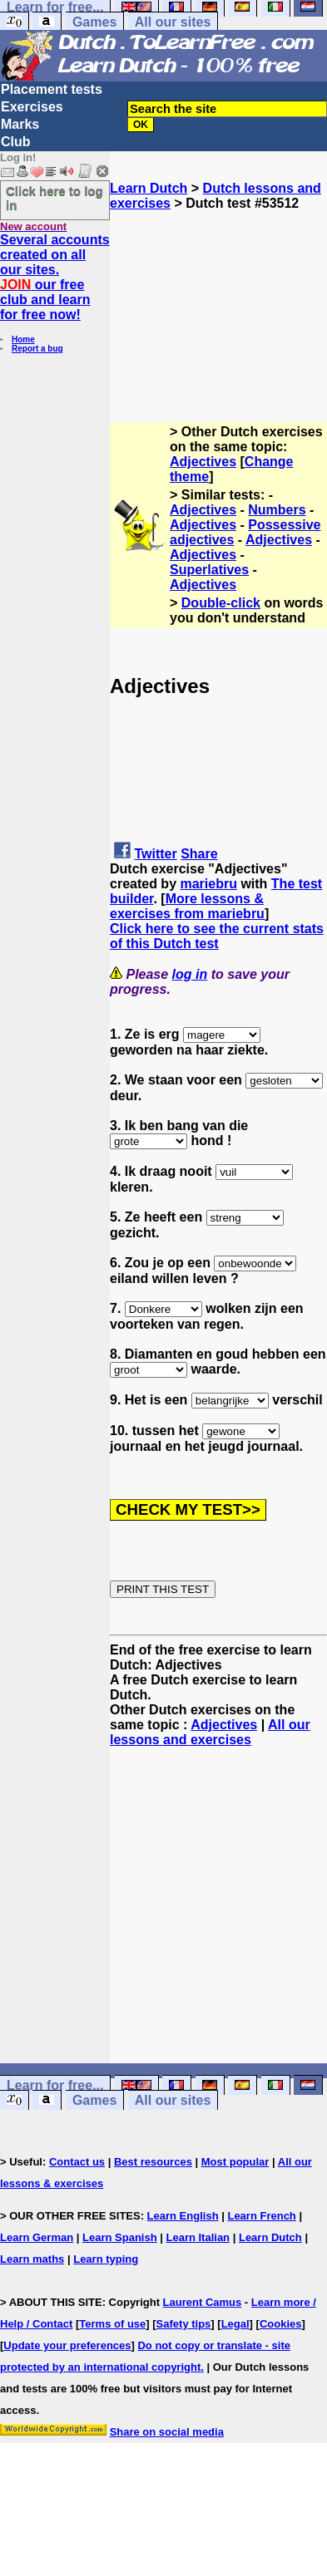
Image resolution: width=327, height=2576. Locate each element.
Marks (20, 124)
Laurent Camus (202, 2302)
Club (16, 142)
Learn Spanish (119, 2237)
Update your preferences (67, 2345)
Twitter (155, 854)
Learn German (36, 2237)
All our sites (173, 22)
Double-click (220, 603)
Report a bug (37, 348)
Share (199, 854)
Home (23, 339)
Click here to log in (54, 198)
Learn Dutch (148, 188)
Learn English (183, 2216)
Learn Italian (198, 2237)
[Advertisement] (218, 294)
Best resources (153, 2162)
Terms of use (112, 2324)
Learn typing (105, 2259)
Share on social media (167, 2432)
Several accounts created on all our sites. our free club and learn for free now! (55, 277)
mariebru (208, 884)
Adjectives (203, 462)
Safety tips (183, 2324)
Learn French (261, 2216)
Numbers (276, 510)
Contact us (77, 2162)
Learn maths (32, 2259)
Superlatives (209, 570)
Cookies (281, 2324)
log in (190, 974)
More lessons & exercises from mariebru (187, 906)
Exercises (32, 107)
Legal (235, 2324)
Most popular (235, 2162)
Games (94, 22)
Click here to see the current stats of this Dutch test (217, 936)
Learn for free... (55, 2085)
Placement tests (51, 89)
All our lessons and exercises (210, 1732)
